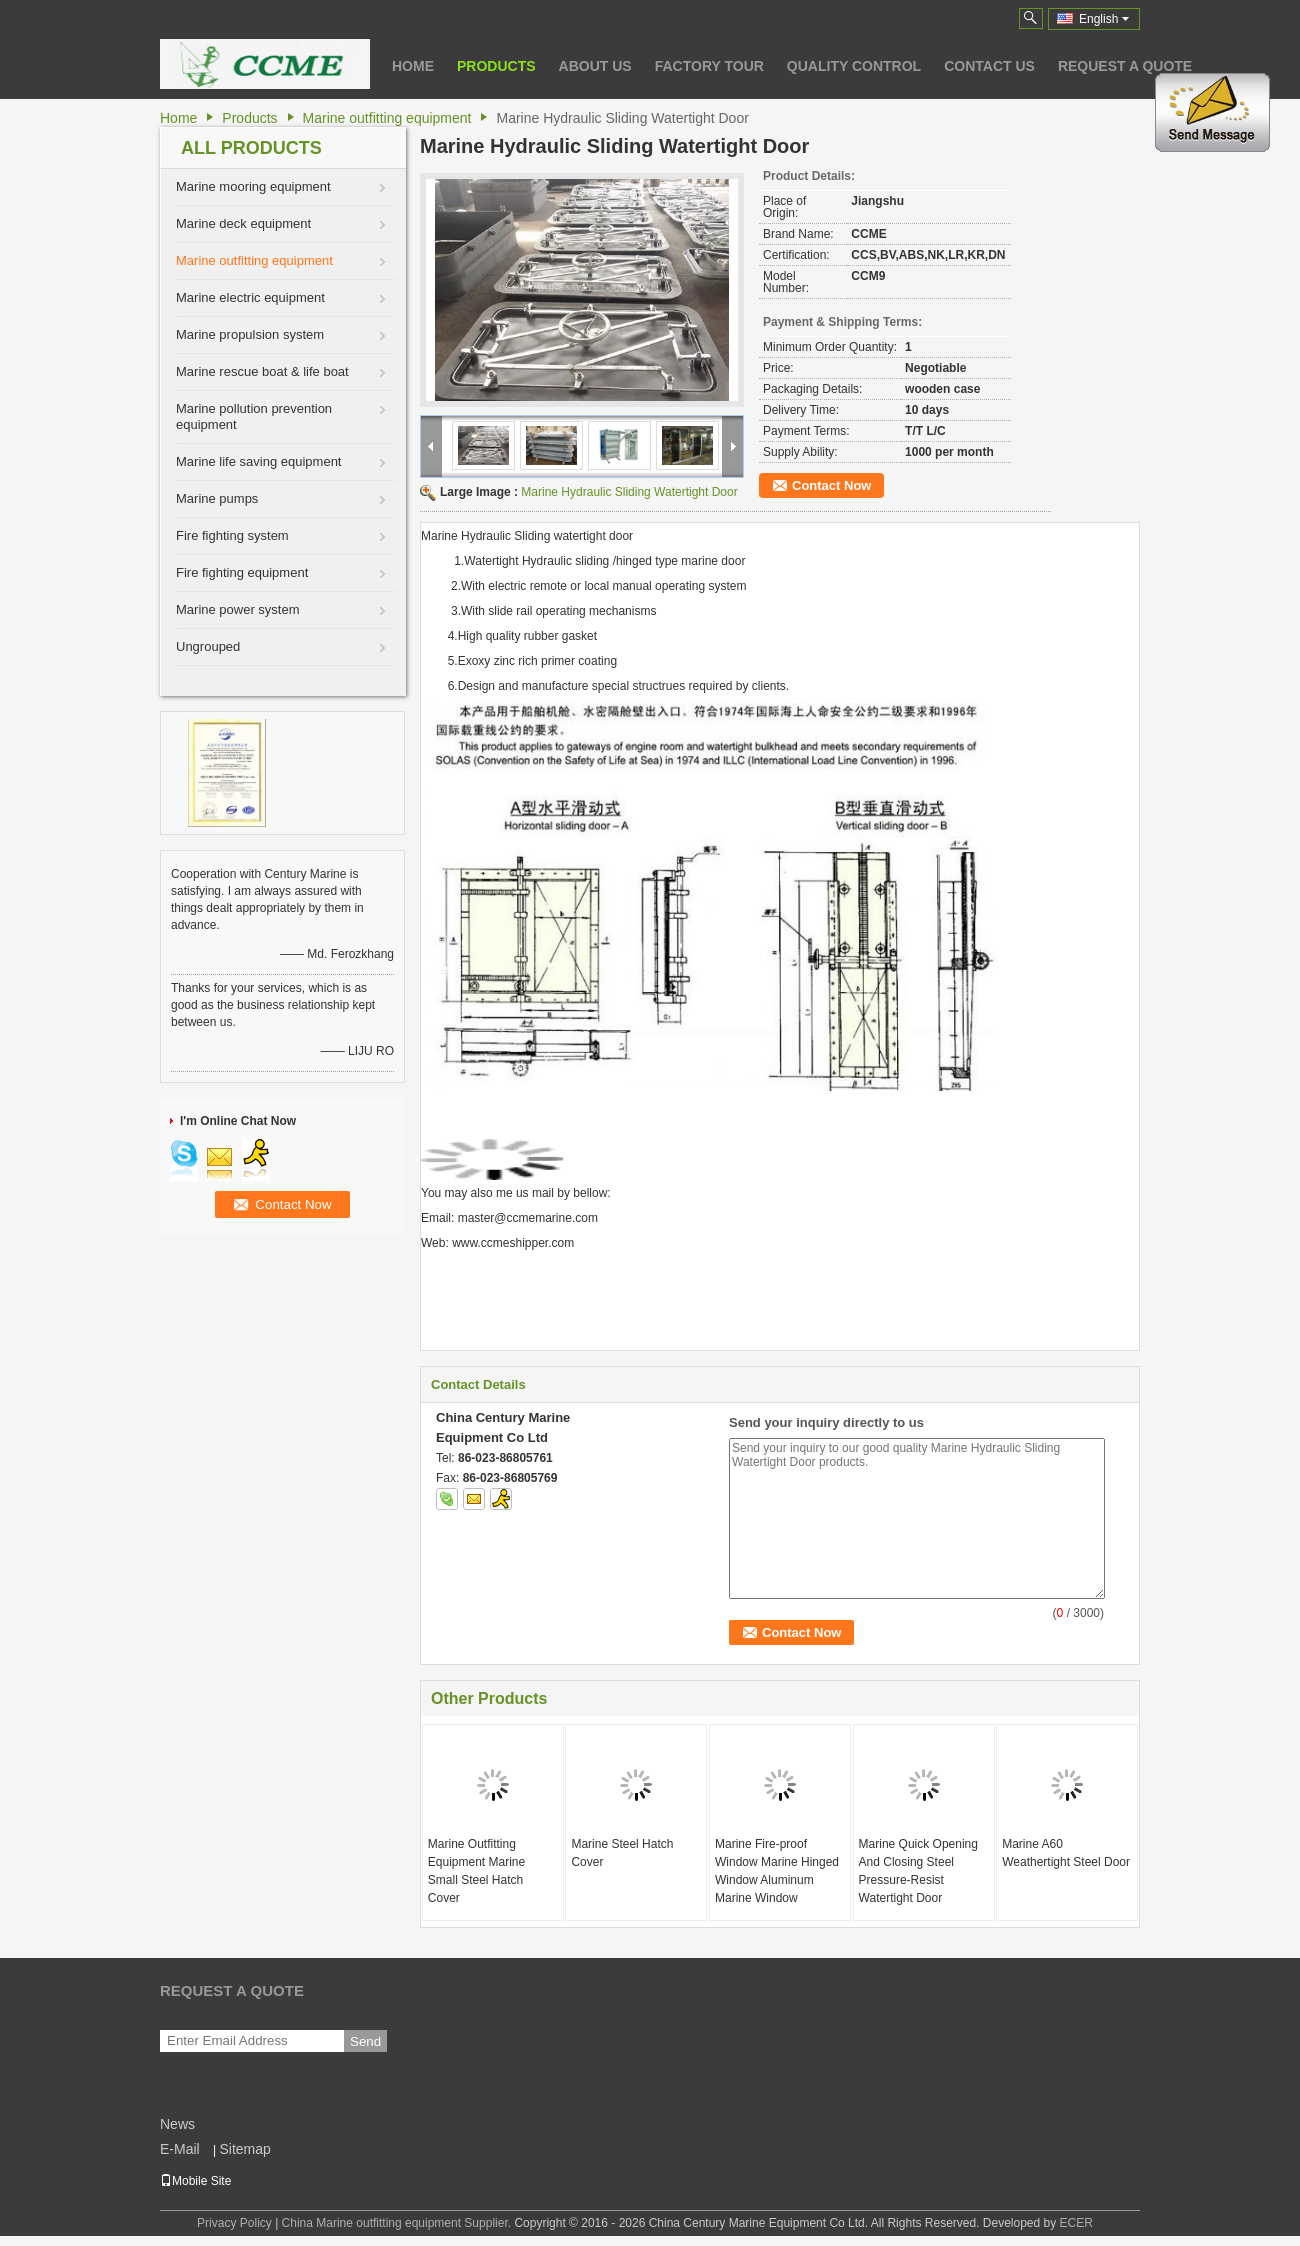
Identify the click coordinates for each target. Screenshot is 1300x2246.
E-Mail (180, 2149)
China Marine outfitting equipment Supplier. (398, 2223)
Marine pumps (217, 498)
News (177, 2124)
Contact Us (989, 66)
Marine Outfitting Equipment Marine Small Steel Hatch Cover (476, 1871)
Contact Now (831, 485)
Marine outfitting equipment (387, 118)
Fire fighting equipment (242, 572)
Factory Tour (709, 66)
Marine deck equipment (243, 223)
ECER (1076, 2223)
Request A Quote (1125, 66)
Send (365, 2041)
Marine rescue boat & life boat (262, 371)
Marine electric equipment (250, 297)
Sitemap (244, 2149)
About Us (595, 66)
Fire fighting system (232, 535)
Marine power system (238, 609)
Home (413, 66)
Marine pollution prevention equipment (254, 416)
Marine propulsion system (250, 334)
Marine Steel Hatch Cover (622, 1853)
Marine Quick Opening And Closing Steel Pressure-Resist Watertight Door (918, 1871)
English (1104, 19)
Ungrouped (208, 646)
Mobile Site (195, 2181)
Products (496, 66)
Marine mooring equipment (253, 186)
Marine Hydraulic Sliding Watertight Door (629, 492)
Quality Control (854, 66)
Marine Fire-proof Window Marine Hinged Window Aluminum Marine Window (777, 1871)
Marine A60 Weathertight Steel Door (1066, 1853)
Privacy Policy (234, 2223)
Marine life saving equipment (258, 461)
